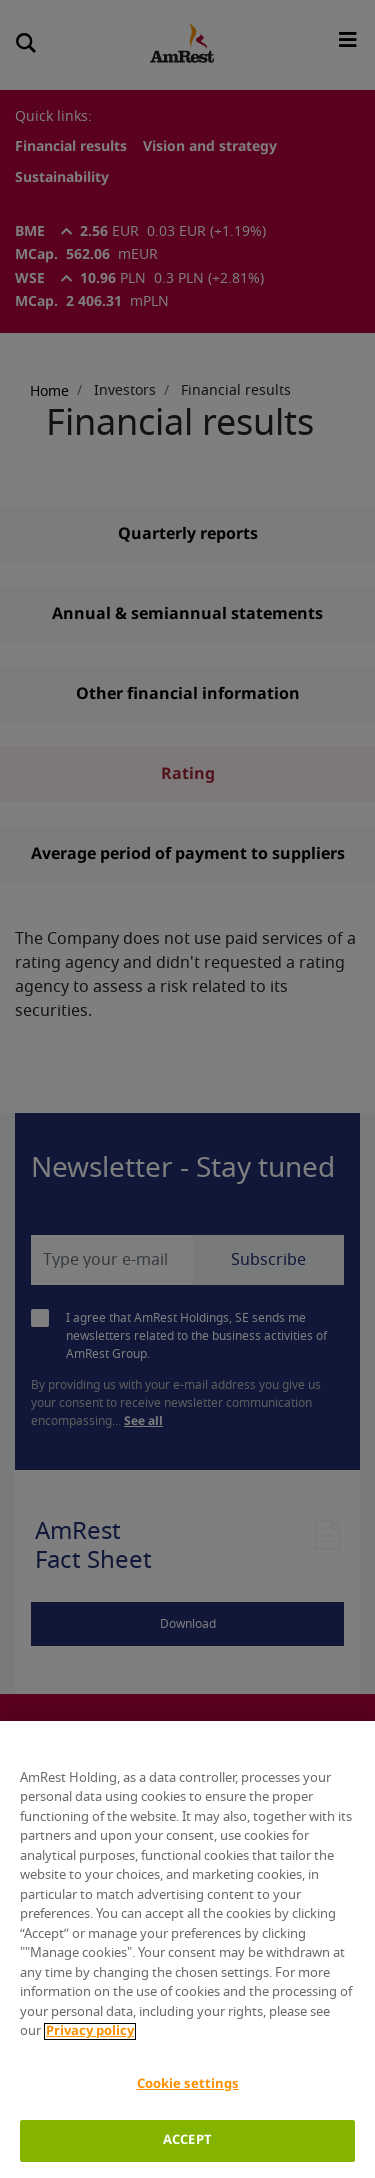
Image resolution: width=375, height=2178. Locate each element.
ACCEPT (187, 2140)
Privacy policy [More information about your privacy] (90, 2031)
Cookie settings (188, 2084)
